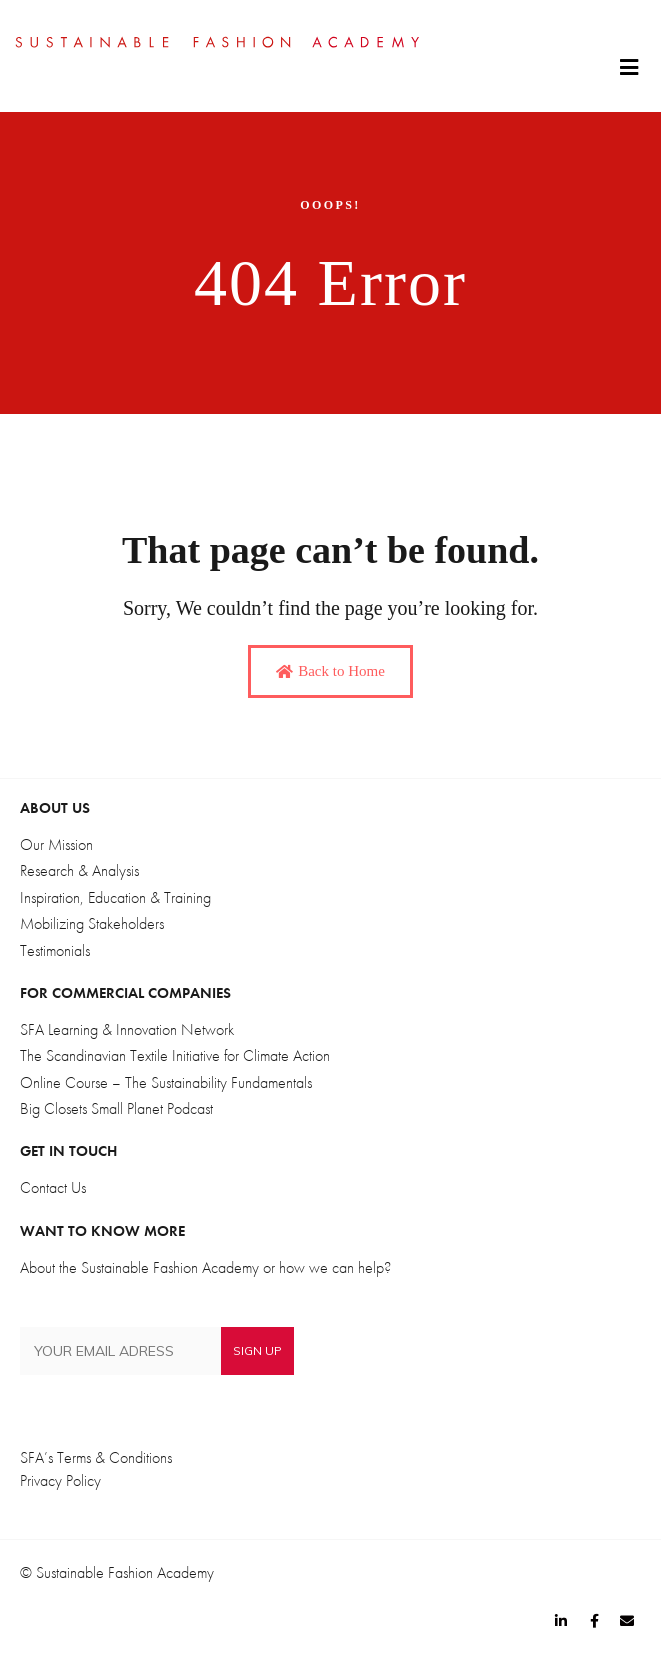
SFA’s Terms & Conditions (96, 1458)
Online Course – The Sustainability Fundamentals (166, 1083)
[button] (628, 68)
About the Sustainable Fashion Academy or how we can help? (205, 1268)
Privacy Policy (60, 1481)
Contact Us (53, 1188)
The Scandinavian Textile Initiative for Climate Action (175, 1056)
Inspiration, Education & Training (115, 898)
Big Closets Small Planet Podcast (116, 1109)
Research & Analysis (79, 871)
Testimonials (55, 951)
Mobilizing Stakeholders (92, 924)
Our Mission (56, 845)
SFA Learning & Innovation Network (127, 1030)
